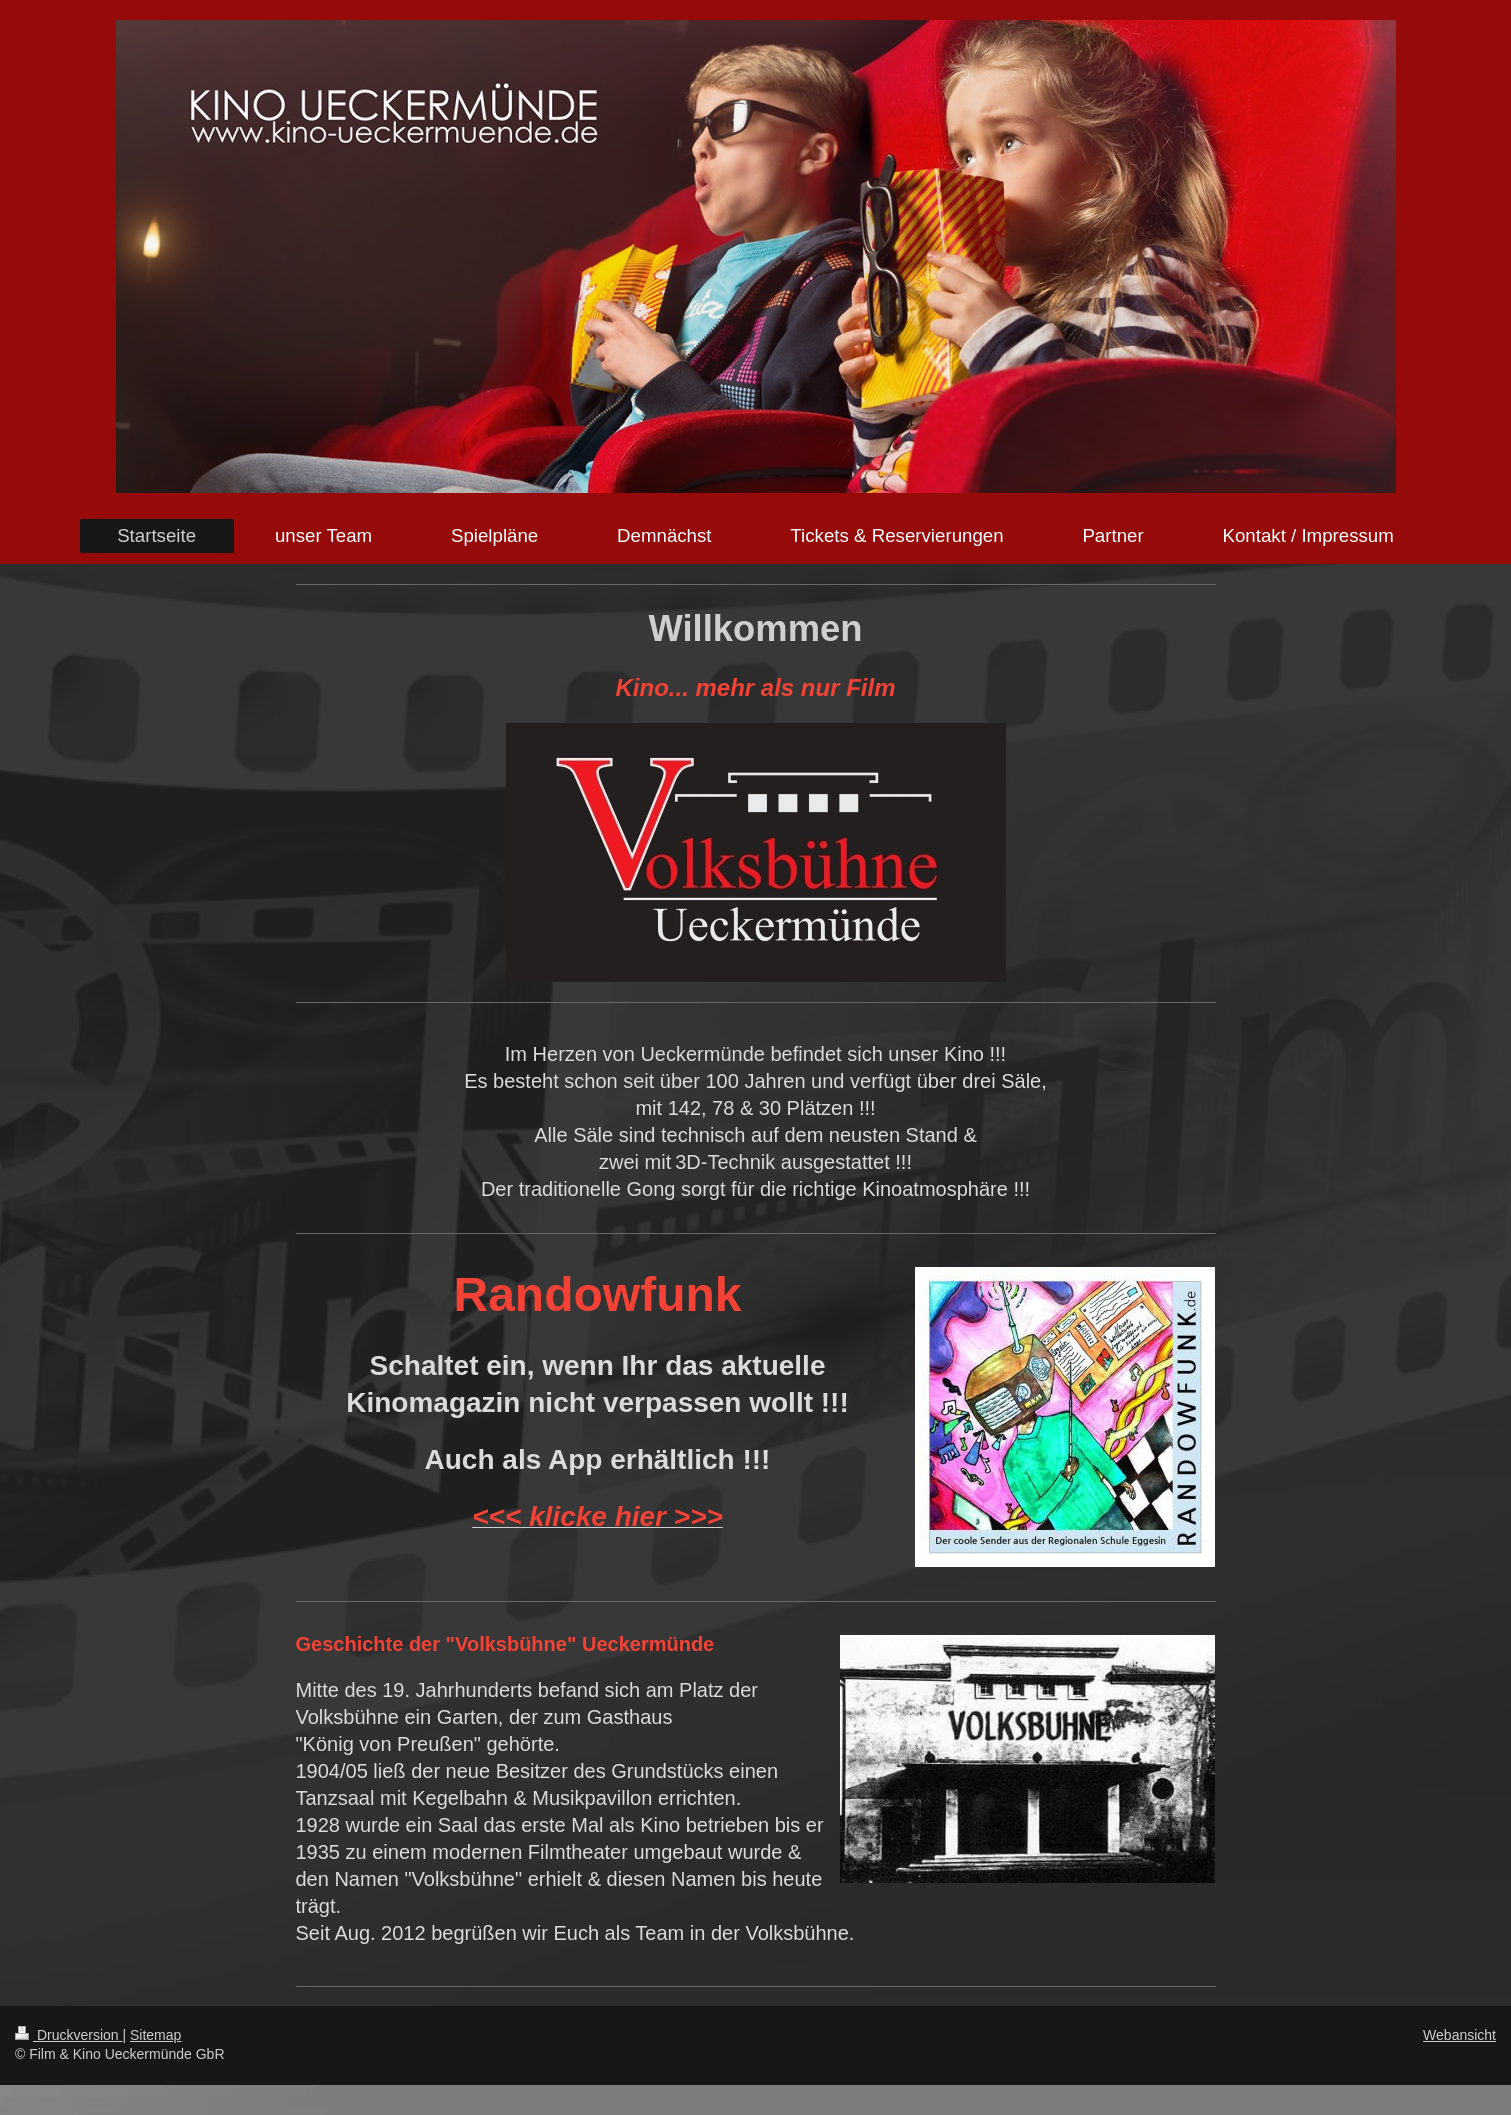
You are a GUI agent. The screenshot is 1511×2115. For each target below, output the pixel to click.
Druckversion (68, 2035)
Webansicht (1459, 2035)
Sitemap (155, 2035)
